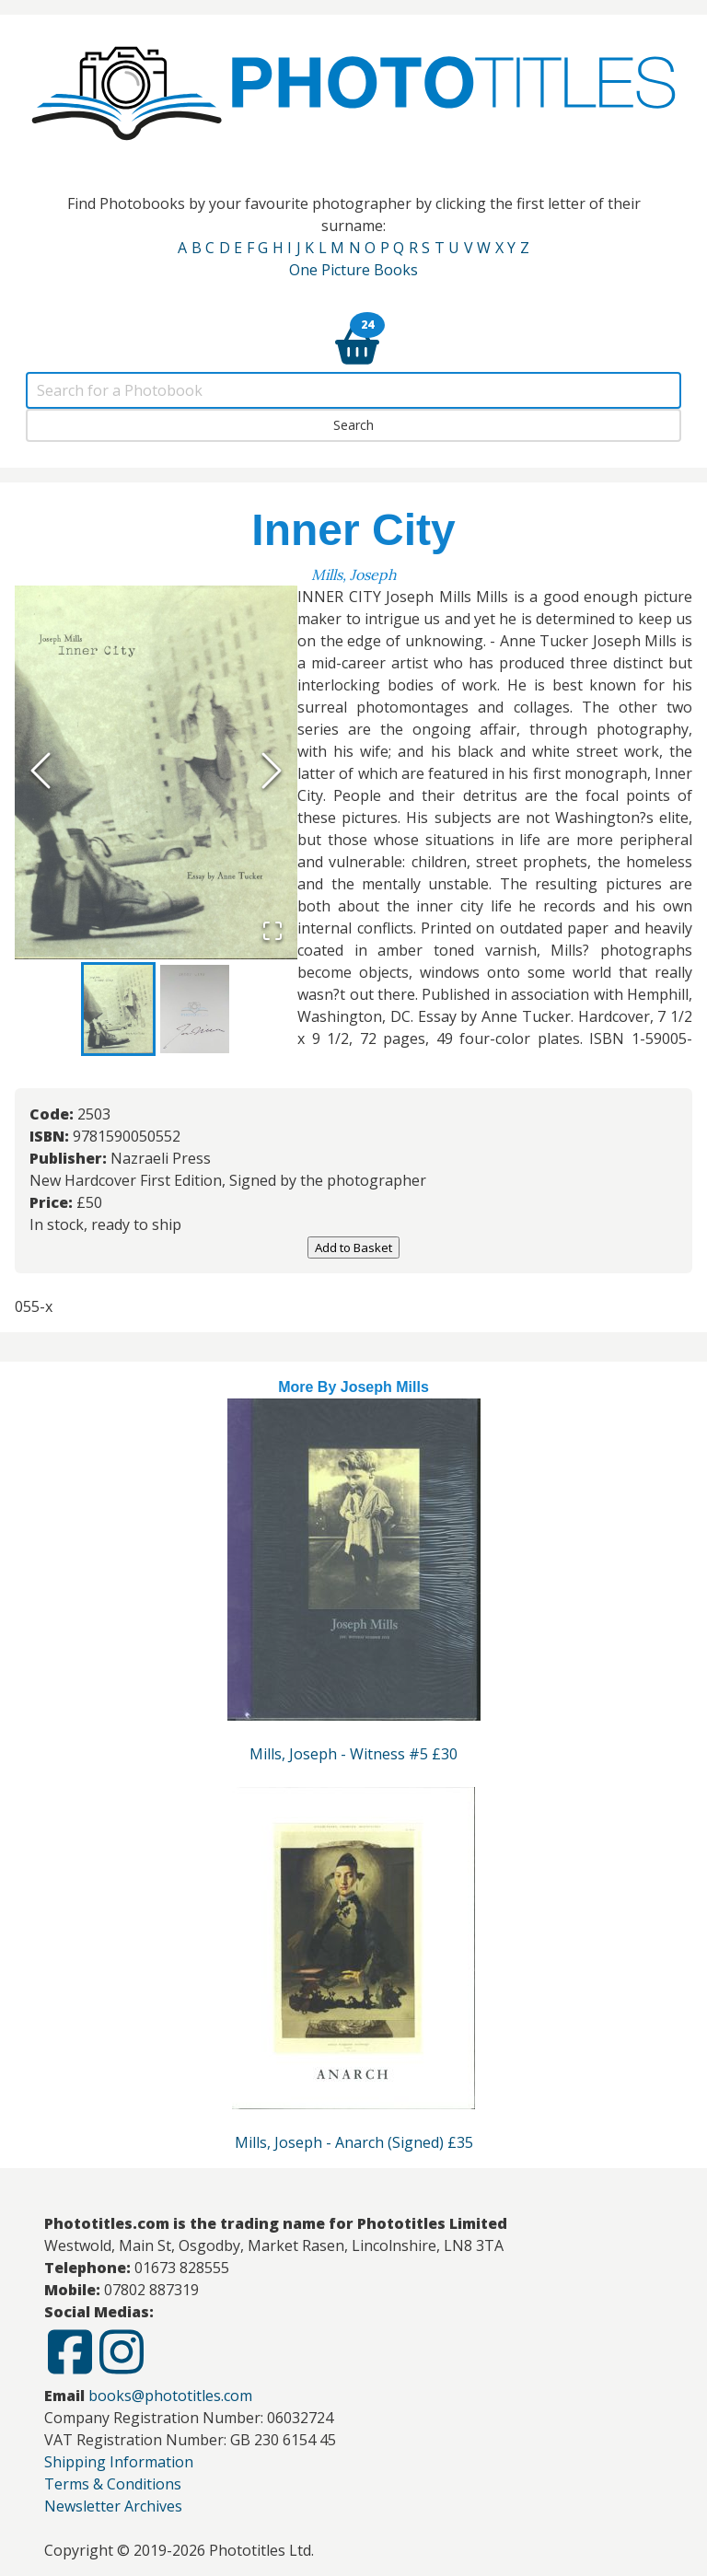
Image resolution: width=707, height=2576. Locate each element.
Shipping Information (118, 2462)
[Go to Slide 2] (194, 1009)
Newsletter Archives (113, 2506)
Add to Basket (353, 1247)
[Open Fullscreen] (272, 932)
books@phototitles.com (170, 2395)
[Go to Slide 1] (118, 1009)
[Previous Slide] (40, 772)
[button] (156, 772)
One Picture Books (353, 270)
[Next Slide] (271, 772)
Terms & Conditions (112, 2484)
